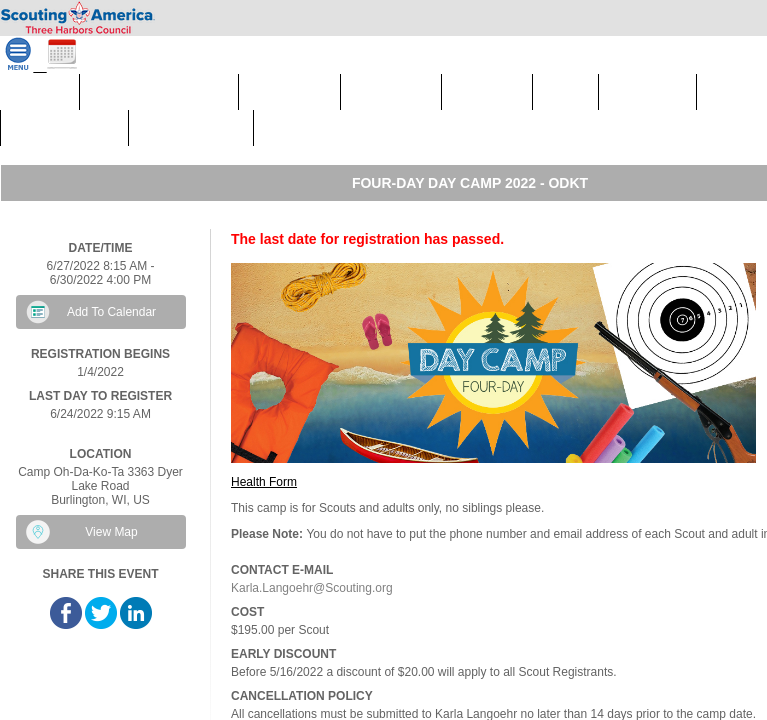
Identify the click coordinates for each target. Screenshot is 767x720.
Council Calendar (159, 91)
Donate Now (191, 132)
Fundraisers (314, 132)
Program (647, 96)
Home (39, 91)
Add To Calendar (111, 312)
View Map (111, 532)
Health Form (264, 482)
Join (565, 91)
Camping (391, 96)
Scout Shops (64, 132)
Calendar (289, 96)
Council (486, 96)
